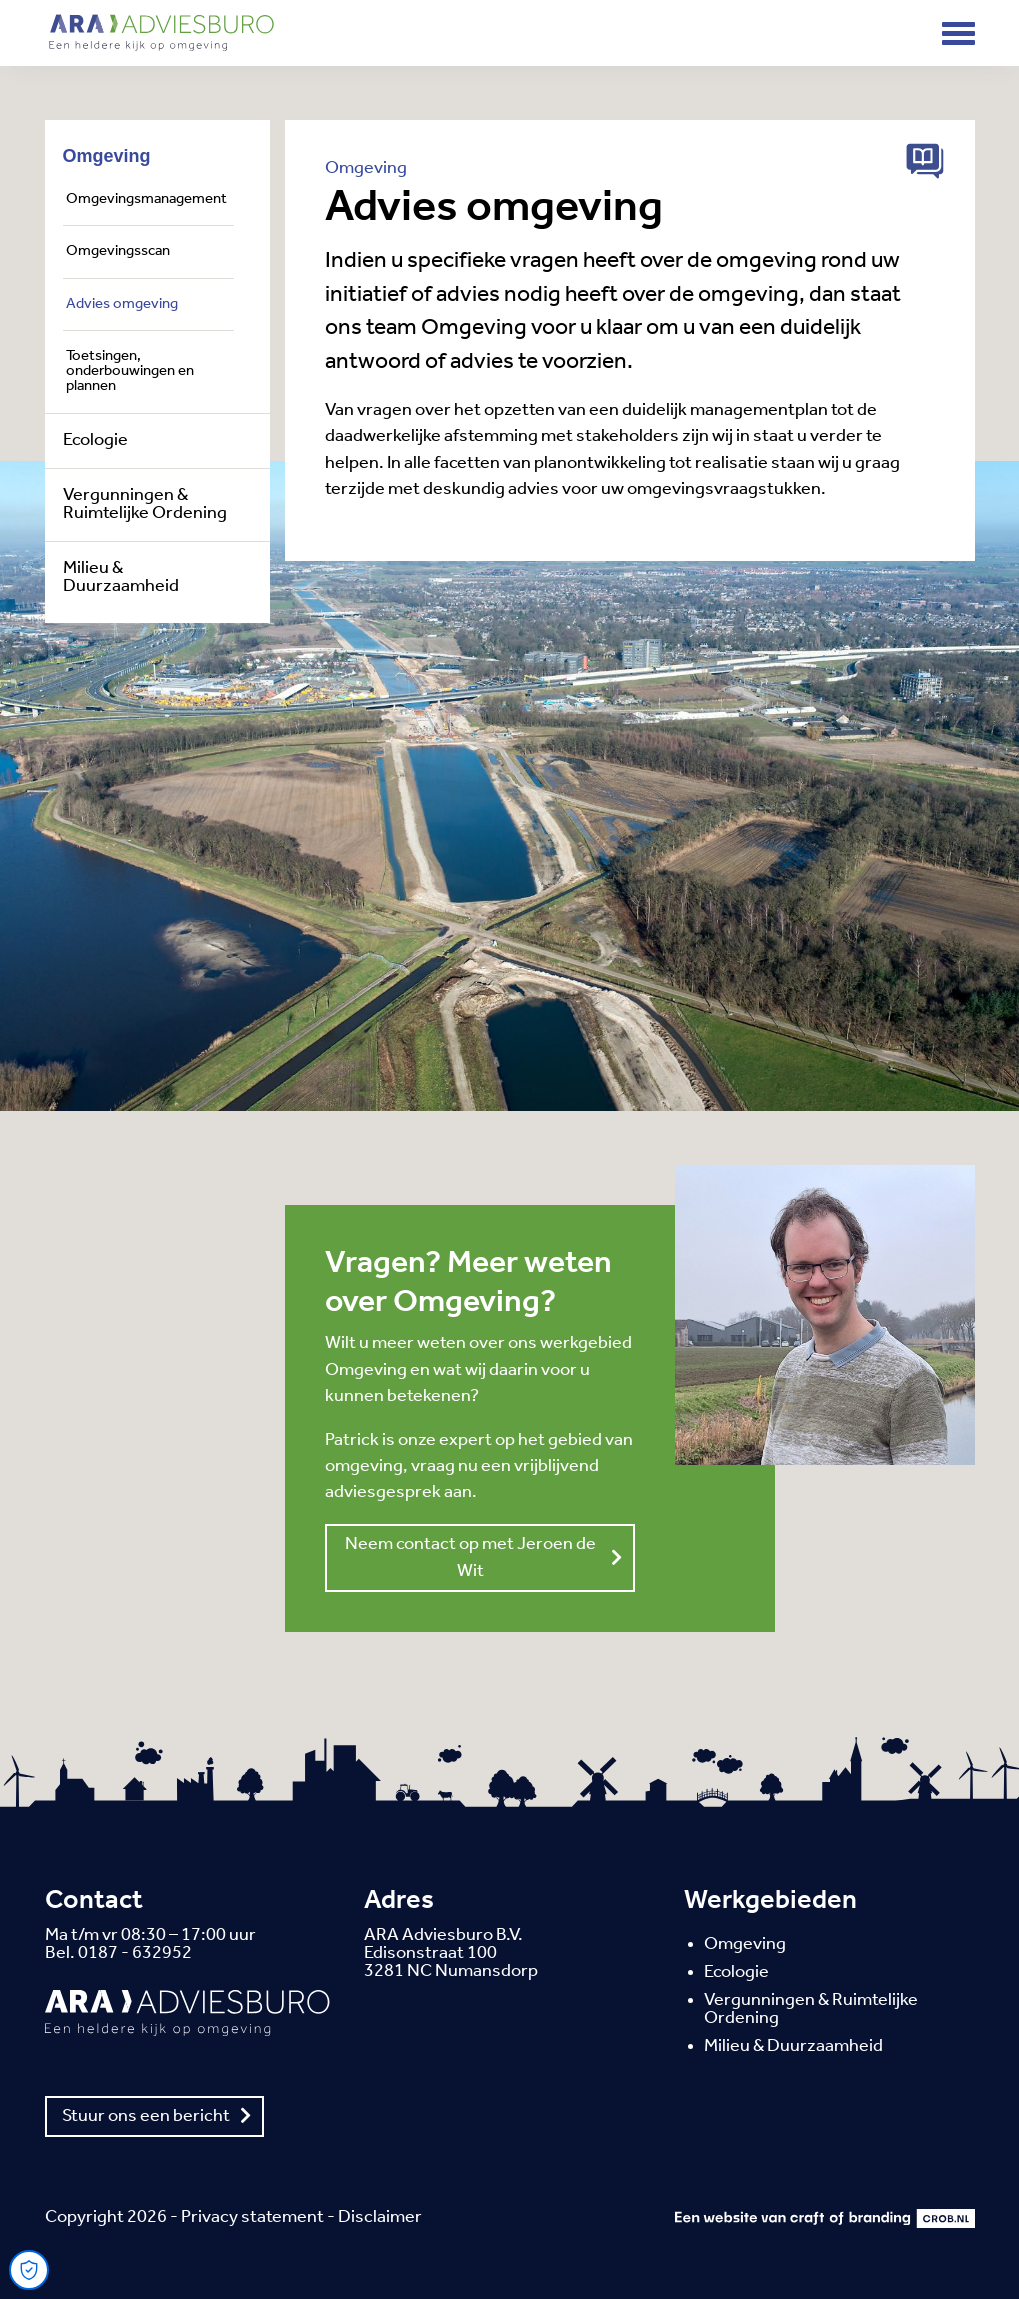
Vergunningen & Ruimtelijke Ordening (145, 505)
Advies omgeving (122, 304)
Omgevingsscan (118, 251)
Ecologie (95, 441)
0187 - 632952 (135, 1953)
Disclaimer (380, 2217)
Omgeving (107, 156)
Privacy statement (252, 2217)
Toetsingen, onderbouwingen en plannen (130, 372)
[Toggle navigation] (958, 33)
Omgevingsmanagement (146, 199)
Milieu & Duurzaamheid (121, 578)
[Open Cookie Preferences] (29, 2270)
